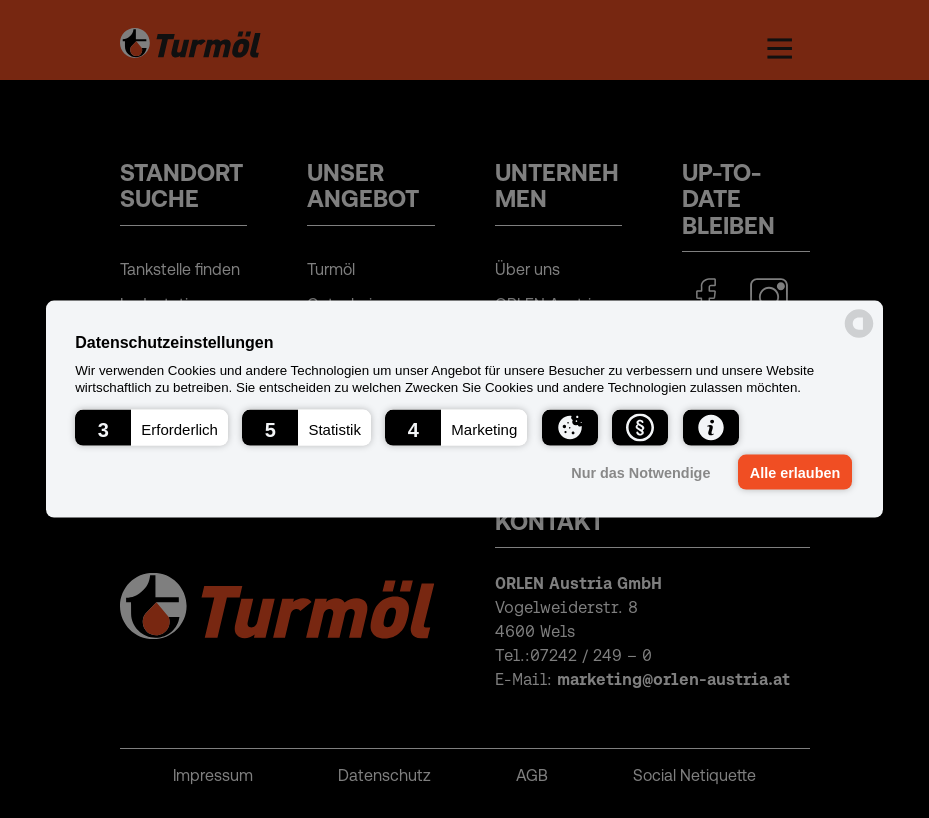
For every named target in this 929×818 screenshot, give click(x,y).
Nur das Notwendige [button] (640, 472)
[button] (151, 427)
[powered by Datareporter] (859, 336)
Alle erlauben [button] (795, 472)
